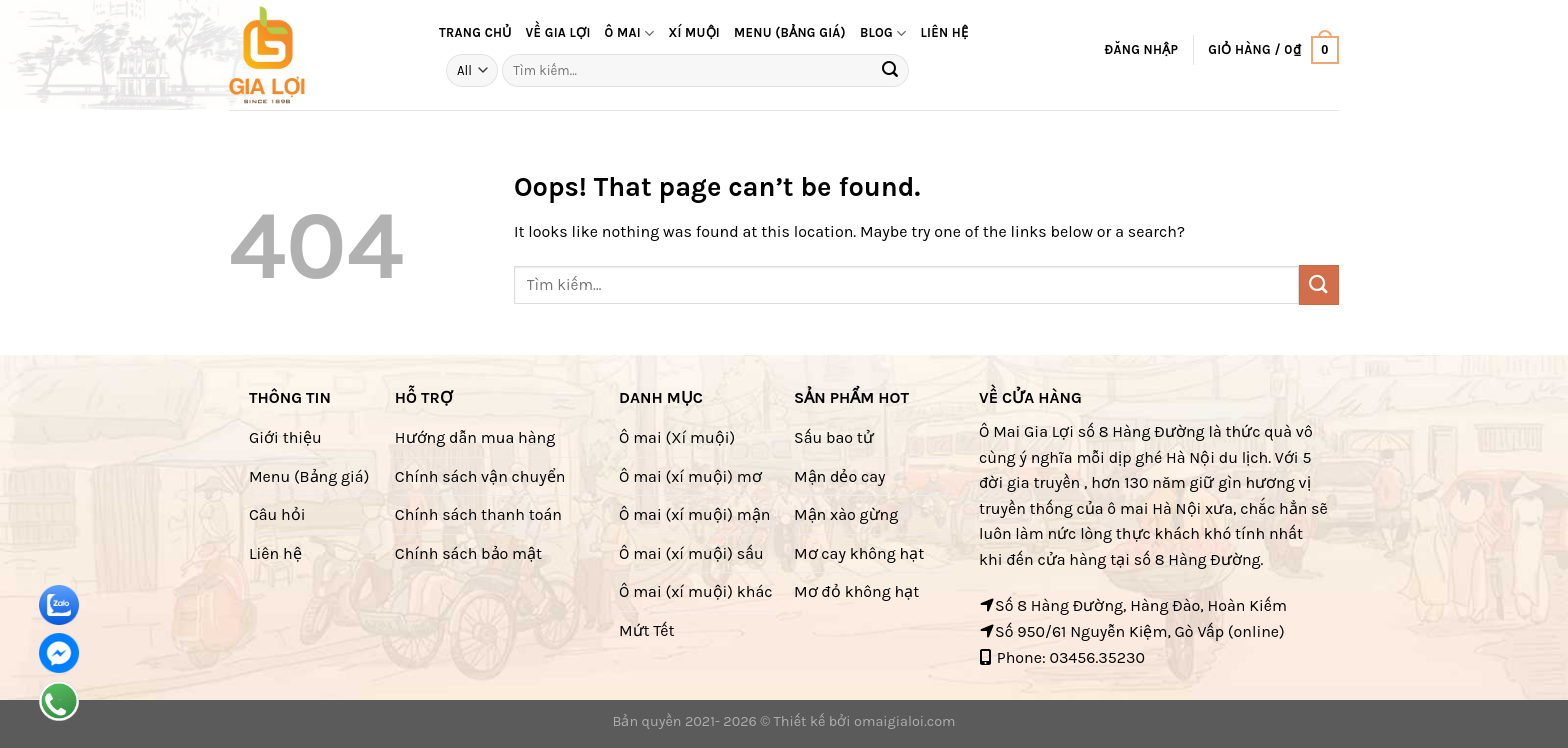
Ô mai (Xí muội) (677, 437)
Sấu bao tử (834, 437)
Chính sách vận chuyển (480, 476)
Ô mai (630, 33)
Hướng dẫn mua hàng (475, 437)
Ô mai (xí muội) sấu (691, 553)
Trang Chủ (475, 32)
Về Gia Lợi (558, 32)
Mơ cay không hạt (859, 553)
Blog (883, 33)
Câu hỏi (277, 514)
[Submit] (891, 70)
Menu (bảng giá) (790, 32)
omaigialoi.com (904, 721)
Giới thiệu (285, 437)
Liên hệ (944, 32)
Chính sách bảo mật (468, 553)
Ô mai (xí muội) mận (694, 514)
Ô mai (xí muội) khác (696, 591)
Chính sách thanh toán (478, 514)
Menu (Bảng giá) (309, 476)
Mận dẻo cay (840, 476)
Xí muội (694, 32)
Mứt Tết (646, 630)
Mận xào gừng (846, 514)
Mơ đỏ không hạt (856, 591)
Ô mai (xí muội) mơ (690, 476)
